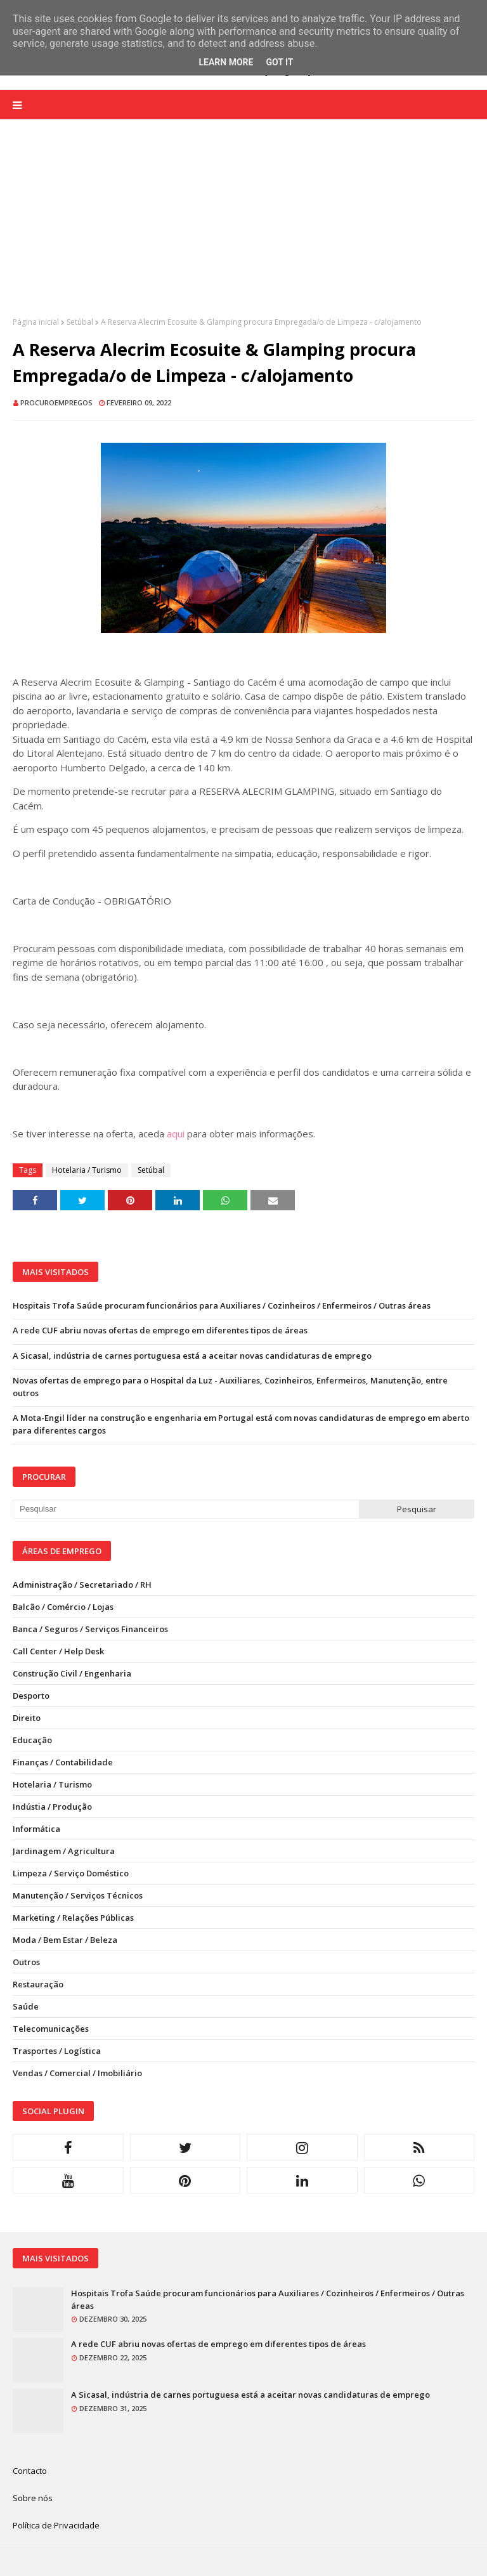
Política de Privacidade (56, 2525)
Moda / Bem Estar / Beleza (65, 1939)
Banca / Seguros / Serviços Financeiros (90, 1629)
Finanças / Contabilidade (63, 1762)
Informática (36, 1828)
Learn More (225, 62)
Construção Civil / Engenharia (72, 1673)
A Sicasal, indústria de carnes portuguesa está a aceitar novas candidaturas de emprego (192, 1355)
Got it (279, 62)
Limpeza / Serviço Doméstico (71, 1873)
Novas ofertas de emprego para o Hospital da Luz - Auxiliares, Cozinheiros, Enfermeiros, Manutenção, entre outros (230, 1387)
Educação (32, 1740)
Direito (27, 1717)
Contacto (30, 2470)
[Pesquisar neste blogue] (186, 1509)
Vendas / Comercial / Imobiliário (77, 2073)
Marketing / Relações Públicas (73, 1917)
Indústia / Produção (52, 1806)
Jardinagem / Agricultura (64, 1851)
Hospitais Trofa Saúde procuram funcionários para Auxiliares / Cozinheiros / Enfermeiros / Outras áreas (222, 1305)
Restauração (38, 1984)
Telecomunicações (51, 2028)
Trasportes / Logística (57, 2050)
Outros (26, 1962)
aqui (176, 1133)
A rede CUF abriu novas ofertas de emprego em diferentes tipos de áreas (160, 1330)
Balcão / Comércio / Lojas (63, 1606)
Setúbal (80, 322)
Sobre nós (33, 2498)
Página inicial (36, 322)
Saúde (26, 2006)
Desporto (31, 1695)
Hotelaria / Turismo (87, 1170)
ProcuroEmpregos (56, 402)
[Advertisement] (243, 228)
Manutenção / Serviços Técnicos (78, 1895)
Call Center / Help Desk (58, 1651)
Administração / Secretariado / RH (82, 1584)
